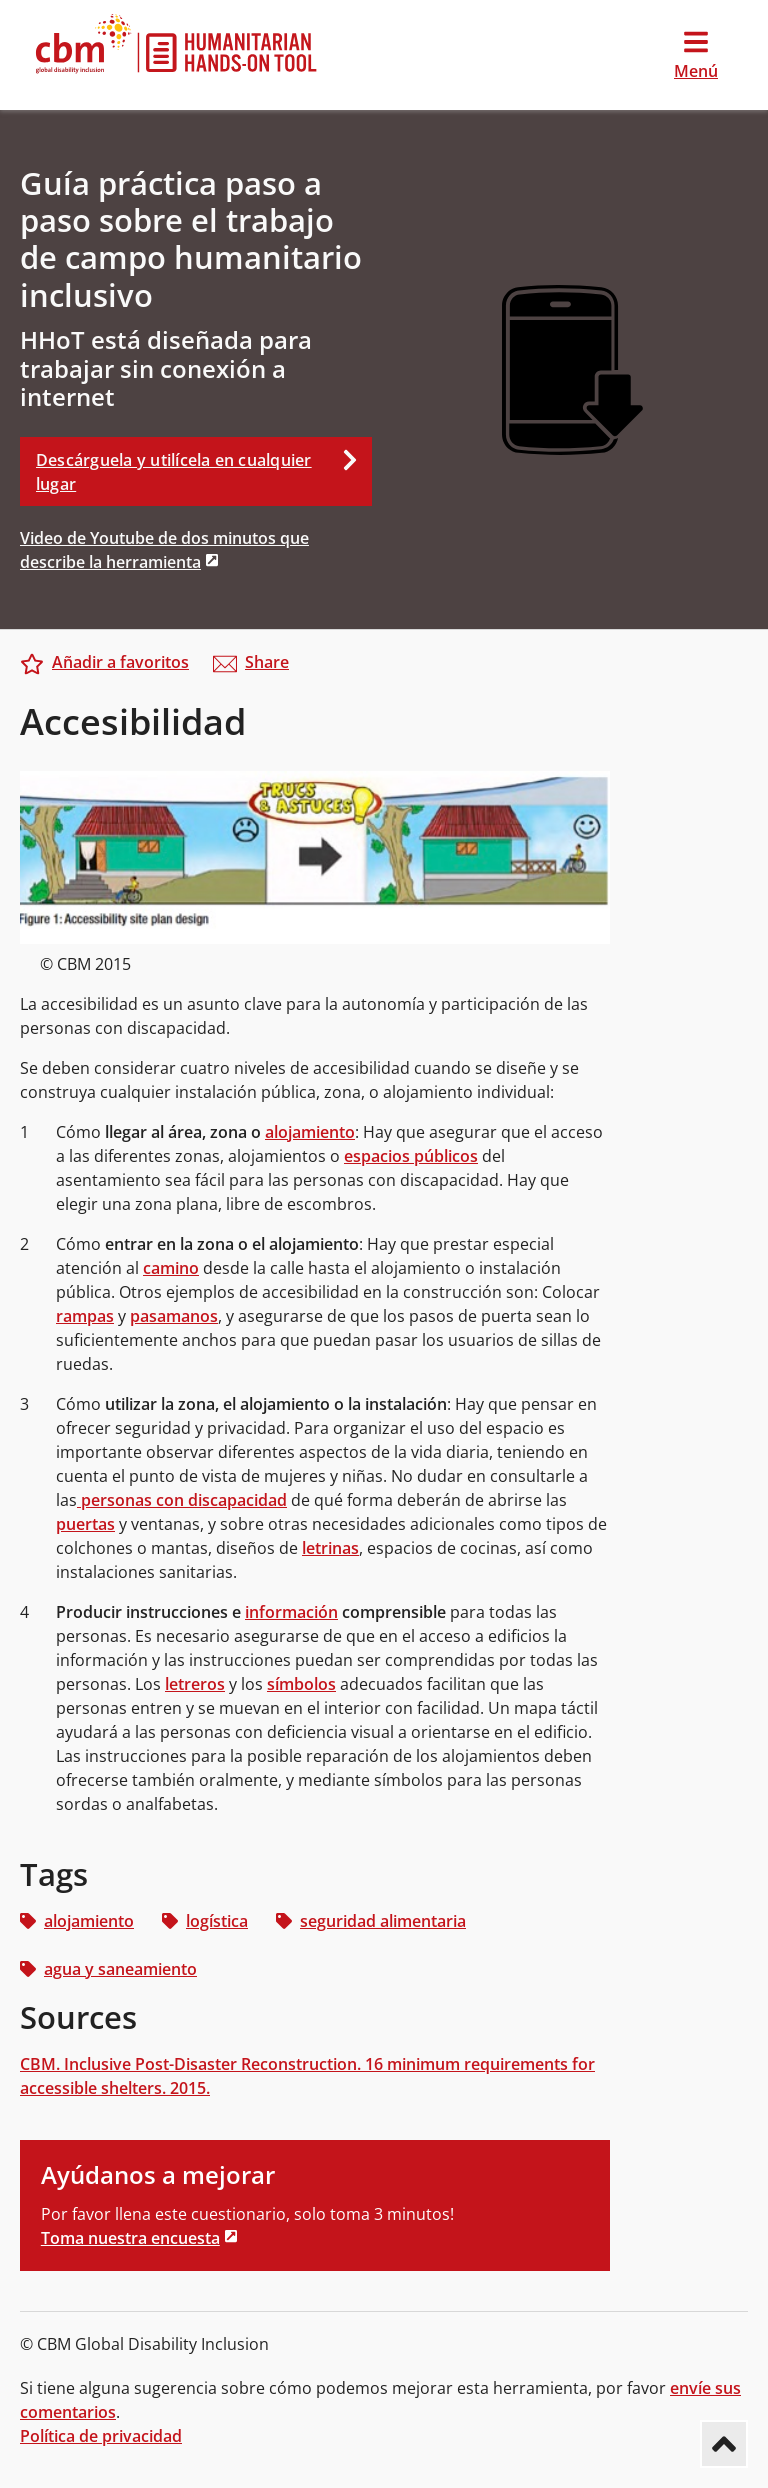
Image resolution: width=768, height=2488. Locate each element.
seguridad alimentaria (371, 1921)
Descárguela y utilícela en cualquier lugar (204, 466)
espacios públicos (411, 1156)
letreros (195, 1684)
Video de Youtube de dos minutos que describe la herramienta (164, 550)
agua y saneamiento (108, 1969)
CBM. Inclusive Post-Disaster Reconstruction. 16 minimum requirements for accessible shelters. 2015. (307, 2076)
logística (205, 1921)
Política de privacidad (101, 2436)
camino (171, 1268)
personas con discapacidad (182, 1500)
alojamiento (310, 1132)
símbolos (301, 1684)
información (291, 1612)
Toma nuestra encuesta (130, 2238)
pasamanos (174, 1316)
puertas (85, 1524)
